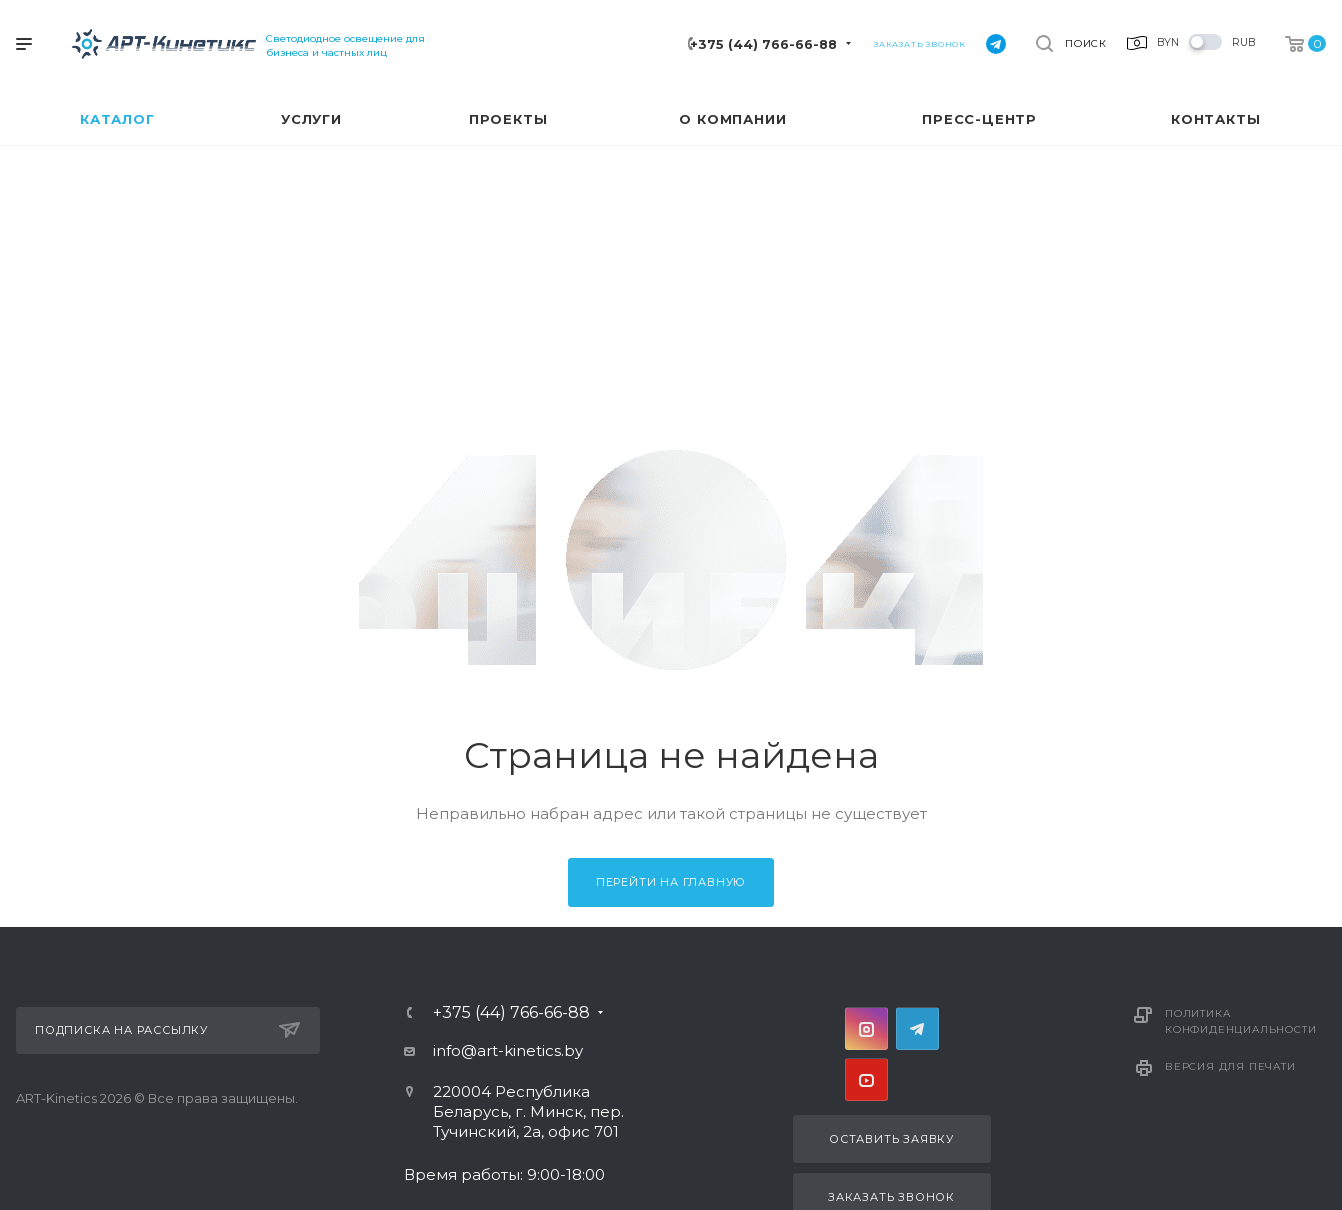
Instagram (866, 1028)
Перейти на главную (671, 882)
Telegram (917, 1028)
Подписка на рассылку (167, 1030)
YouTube (866, 1079)
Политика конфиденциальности (1240, 1021)
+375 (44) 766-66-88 (763, 44)
